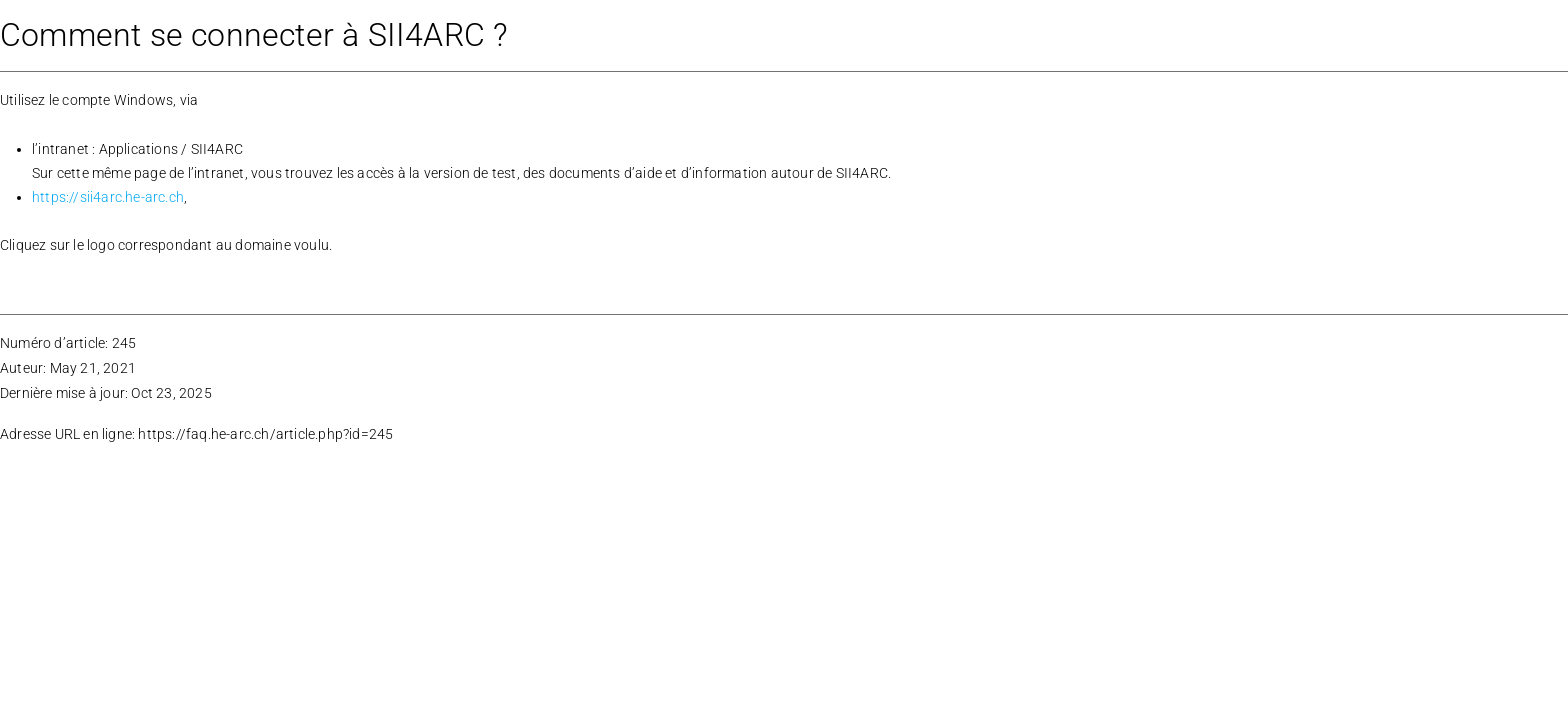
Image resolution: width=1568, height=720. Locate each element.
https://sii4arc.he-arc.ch (108, 197)
